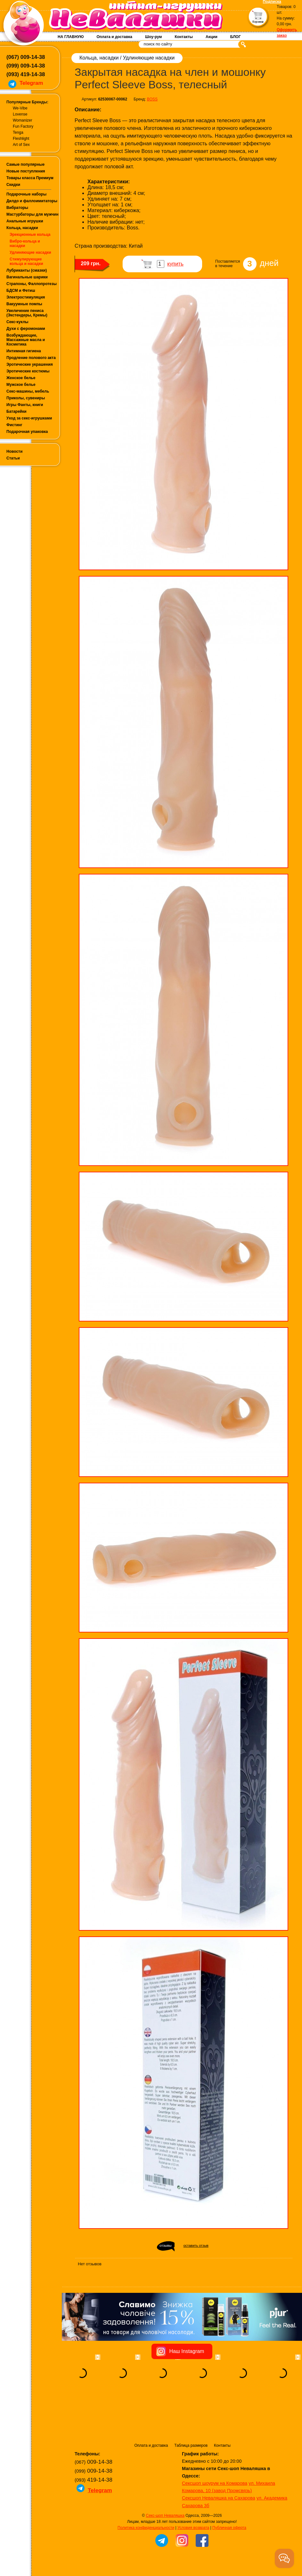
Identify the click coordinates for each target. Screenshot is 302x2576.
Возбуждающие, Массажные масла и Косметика (25, 340)
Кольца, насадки (22, 228)
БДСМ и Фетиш (20, 290)
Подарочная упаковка (27, 431)
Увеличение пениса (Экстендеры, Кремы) (26, 312)
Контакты (184, 37)
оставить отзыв (196, 2245)
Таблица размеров (191, 2405)
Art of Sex (21, 144)
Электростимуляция (25, 297)
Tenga (18, 132)
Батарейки (16, 411)
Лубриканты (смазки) (26, 270)
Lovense (20, 114)
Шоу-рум (153, 37)
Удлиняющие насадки (30, 252)
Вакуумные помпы (24, 304)
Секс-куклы (17, 322)
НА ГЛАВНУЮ (71, 37)
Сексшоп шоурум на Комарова (214, 2443)
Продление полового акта (31, 357)
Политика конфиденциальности (146, 2487)
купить (175, 264)
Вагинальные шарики (27, 277)
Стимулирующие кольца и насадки (26, 261)
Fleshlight (21, 138)
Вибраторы (17, 207)
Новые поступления (25, 171)
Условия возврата (193, 2487)
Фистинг (14, 425)
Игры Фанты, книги (24, 405)
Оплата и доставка (114, 37)
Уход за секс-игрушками (29, 418)
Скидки (13, 184)
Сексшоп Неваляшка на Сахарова (218, 2457)
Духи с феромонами (25, 328)
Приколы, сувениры (25, 398)
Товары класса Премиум (29, 178)
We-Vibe (20, 108)
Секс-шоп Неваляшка (165, 2475)
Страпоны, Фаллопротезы (31, 284)
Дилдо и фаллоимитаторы (31, 201)
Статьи (13, 458)
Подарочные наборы (26, 194)
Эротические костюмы (27, 371)
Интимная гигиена (23, 351)
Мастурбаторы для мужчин (32, 214)
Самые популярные (25, 164)
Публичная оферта (229, 2487)
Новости (14, 451)
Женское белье (20, 378)
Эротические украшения (29, 364)
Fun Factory (23, 126)
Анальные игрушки (24, 221)
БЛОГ (235, 37)
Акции (211, 37)
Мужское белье (21, 384)
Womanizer (22, 120)
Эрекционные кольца (30, 234)
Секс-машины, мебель (27, 391)
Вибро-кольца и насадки (25, 243)
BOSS (152, 99)
